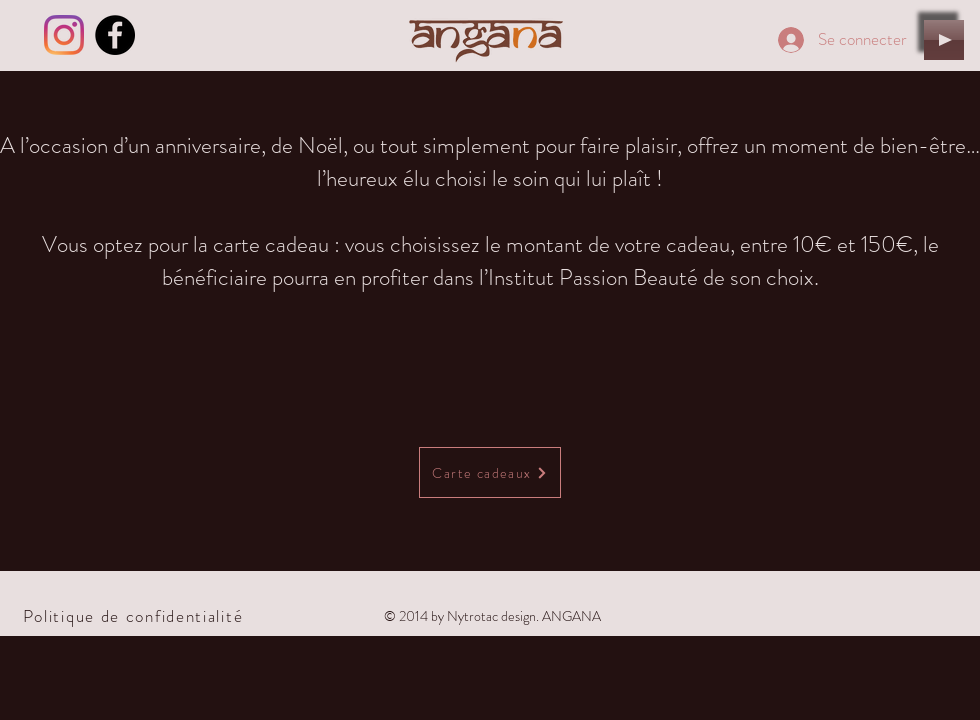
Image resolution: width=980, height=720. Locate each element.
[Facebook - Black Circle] (115, 35)
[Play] (944, 40)
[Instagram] (64, 35)
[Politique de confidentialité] (135, 616)
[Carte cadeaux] (490, 472)
